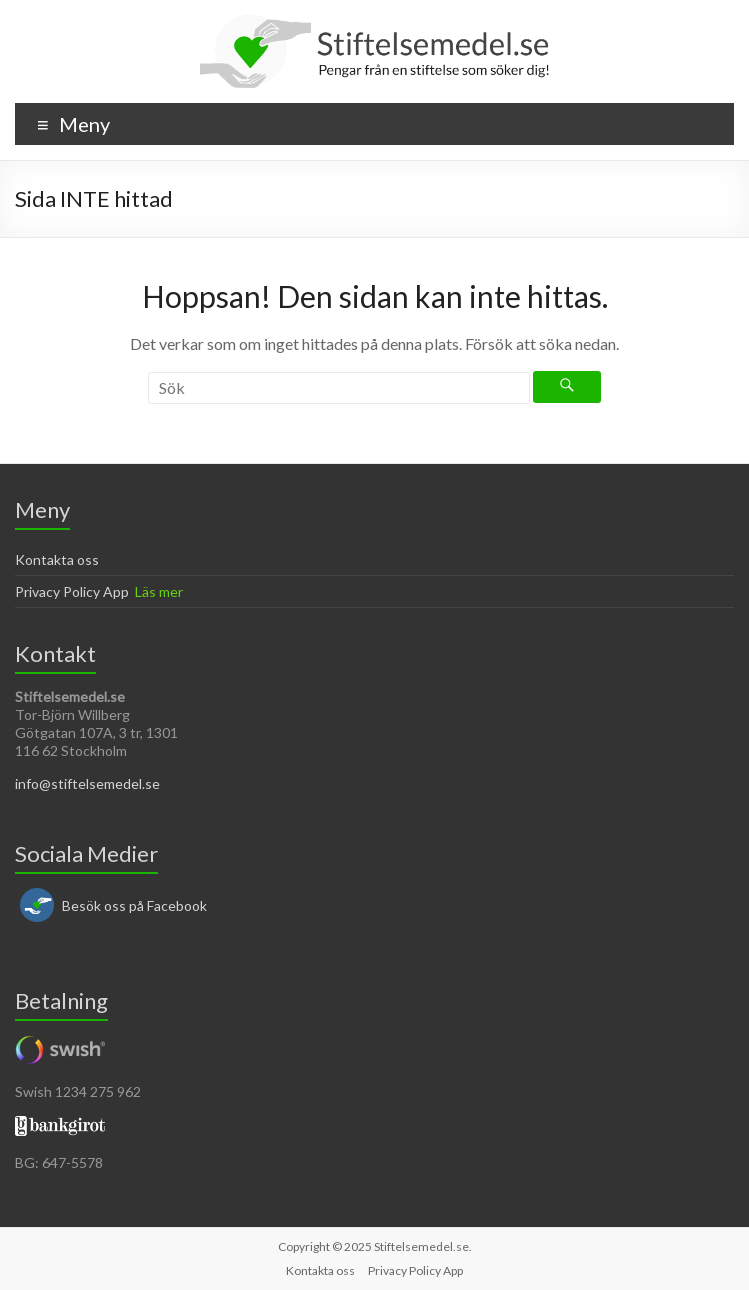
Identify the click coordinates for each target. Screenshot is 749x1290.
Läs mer (159, 591)
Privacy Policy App (72, 591)
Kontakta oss (57, 559)
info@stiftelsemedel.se (87, 783)
